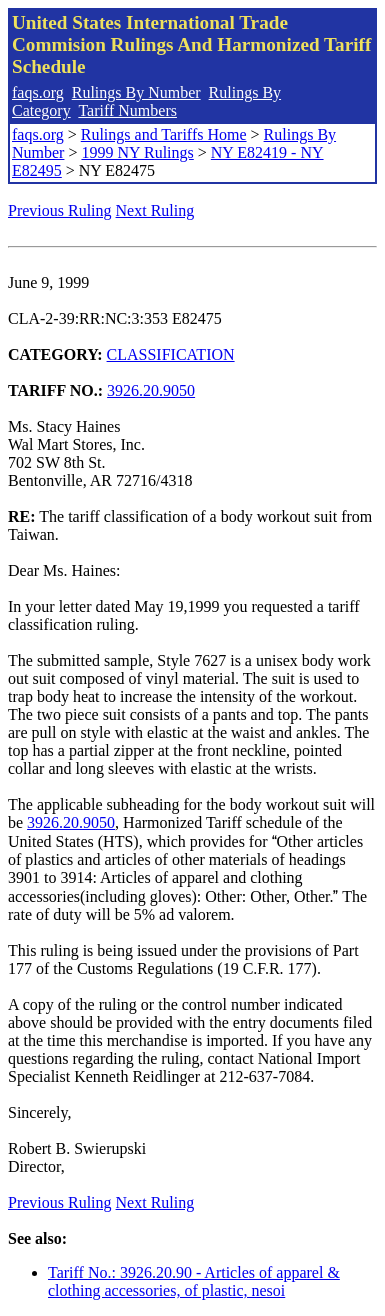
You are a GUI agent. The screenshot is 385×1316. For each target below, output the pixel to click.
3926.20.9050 (151, 390)
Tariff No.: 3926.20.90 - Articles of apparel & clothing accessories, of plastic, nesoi (194, 1281)
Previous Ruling (60, 210)
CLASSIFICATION (171, 354)
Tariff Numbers (127, 110)
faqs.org (38, 92)
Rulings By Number (136, 92)
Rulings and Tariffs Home (164, 134)
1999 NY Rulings (137, 152)
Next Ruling (155, 210)
